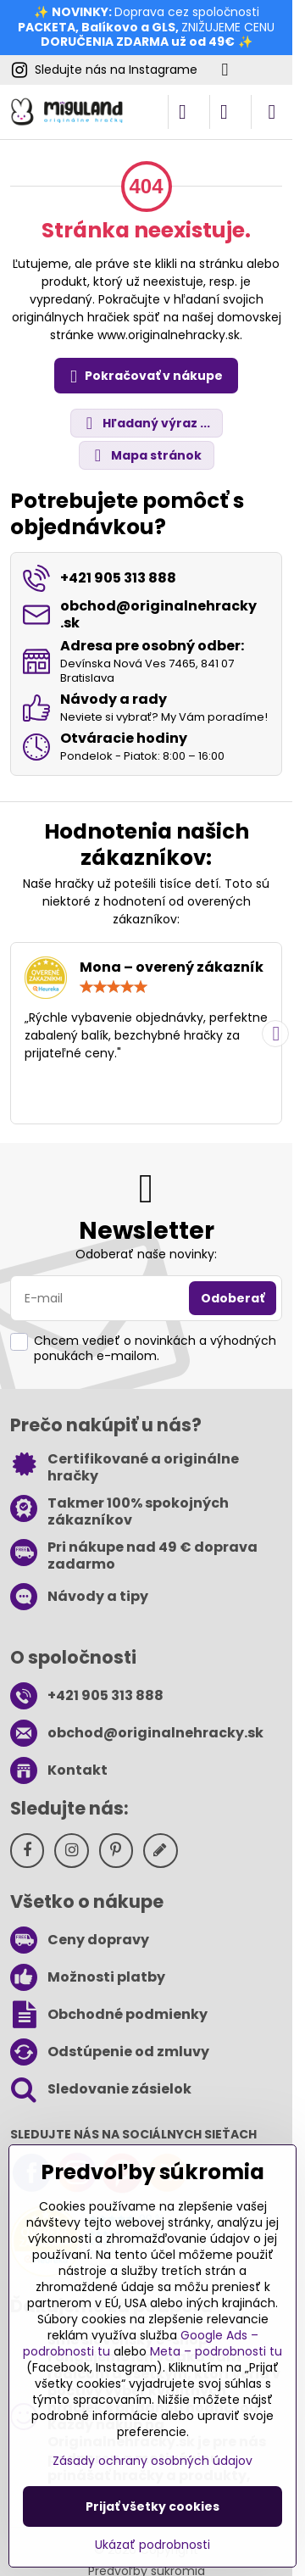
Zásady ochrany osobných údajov (152, 2460)
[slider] (113, 987)
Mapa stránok (146, 456)
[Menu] (272, 112)
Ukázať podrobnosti (152, 2545)
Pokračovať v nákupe (143, 376)
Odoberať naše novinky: (146, 1254)
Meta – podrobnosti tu (216, 2351)
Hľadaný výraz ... (145, 423)
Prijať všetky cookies (152, 2506)
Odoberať (232, 1298)
